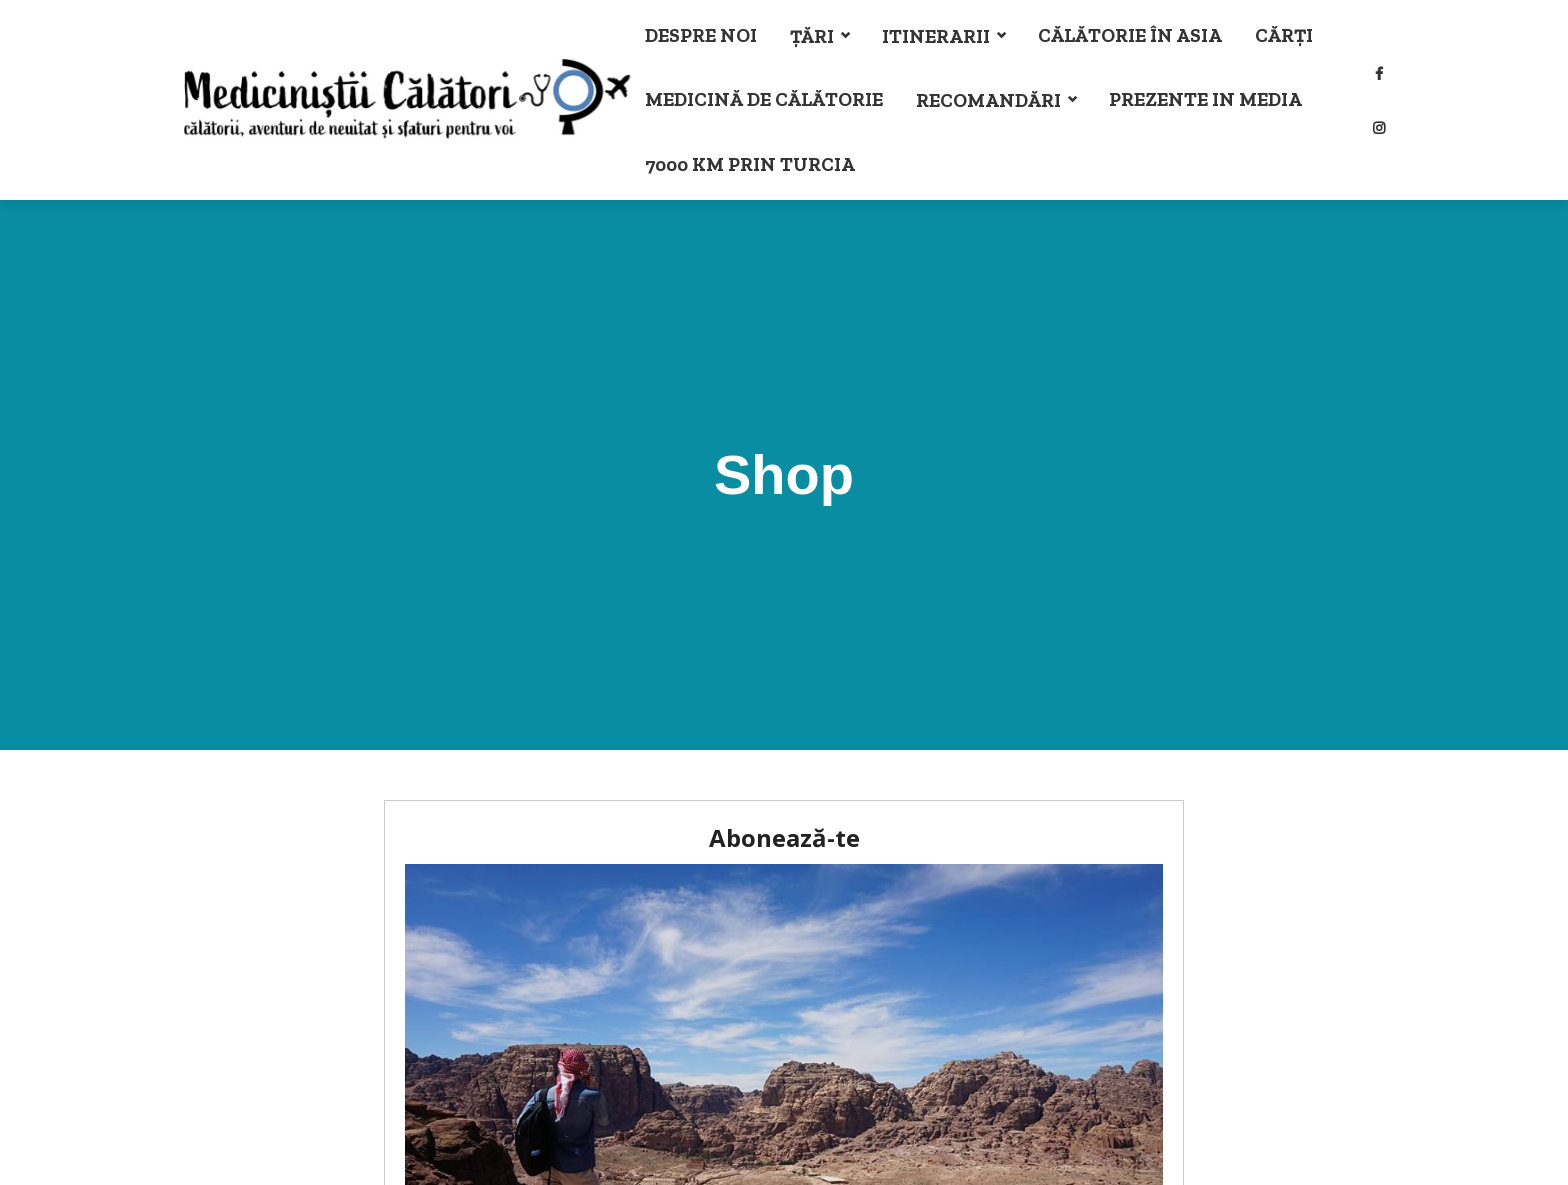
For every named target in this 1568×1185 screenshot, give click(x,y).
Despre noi (701, 35)
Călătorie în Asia (1130, 35)
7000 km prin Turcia (750, 164)
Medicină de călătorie (764, 99)
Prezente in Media (1205, 99)
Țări (812, 36)
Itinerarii (936, 36)
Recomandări (988, 100)
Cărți (1284, 35)
